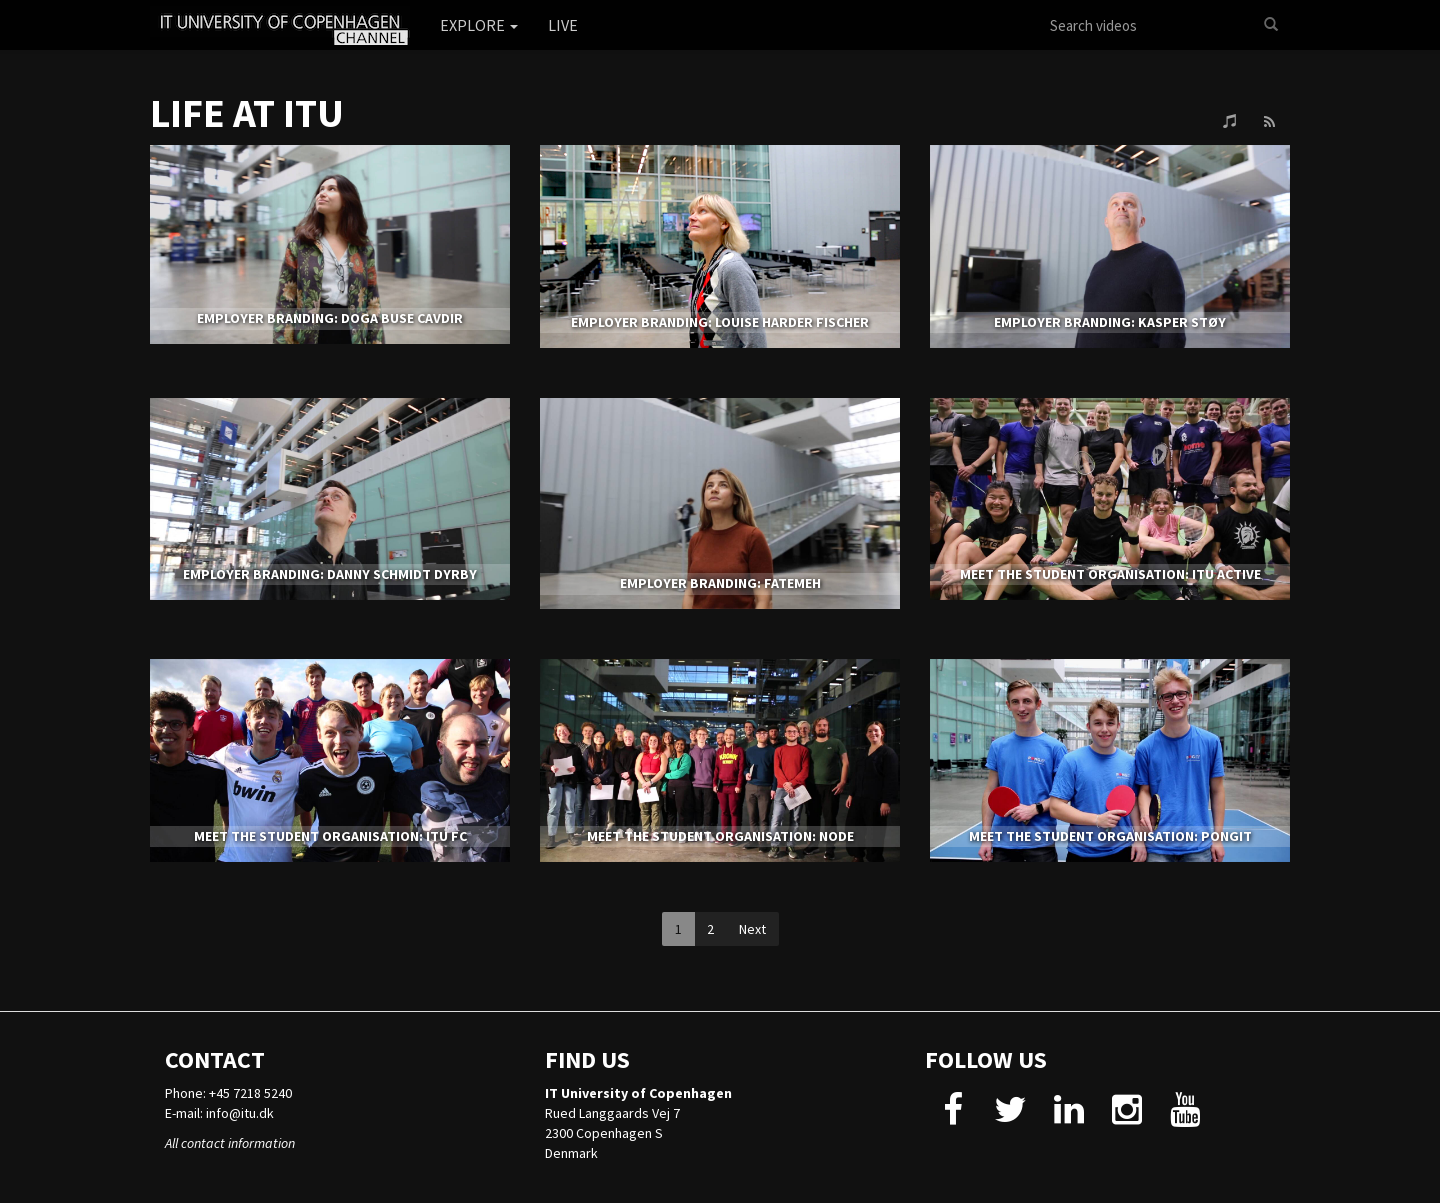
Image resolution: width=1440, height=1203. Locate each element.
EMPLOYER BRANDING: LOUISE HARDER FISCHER (720, 322)
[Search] (1271, 25)
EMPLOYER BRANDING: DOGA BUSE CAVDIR (330, 318)
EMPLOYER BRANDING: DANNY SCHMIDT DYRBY (330, 574)
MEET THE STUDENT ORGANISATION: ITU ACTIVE (1110, 574)
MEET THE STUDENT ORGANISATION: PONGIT (1110, 836)
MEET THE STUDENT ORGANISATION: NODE (720, 836)
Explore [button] (479, 25)
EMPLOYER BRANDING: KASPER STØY (1110, 322)
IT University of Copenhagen (638, 1093)
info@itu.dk (240, 1113)
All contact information (230, 1143)
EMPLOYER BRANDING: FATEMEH (720, 583)
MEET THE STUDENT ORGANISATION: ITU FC (330, 836)
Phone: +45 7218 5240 (228, 1093)
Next (752, 929)
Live (563, 25)
